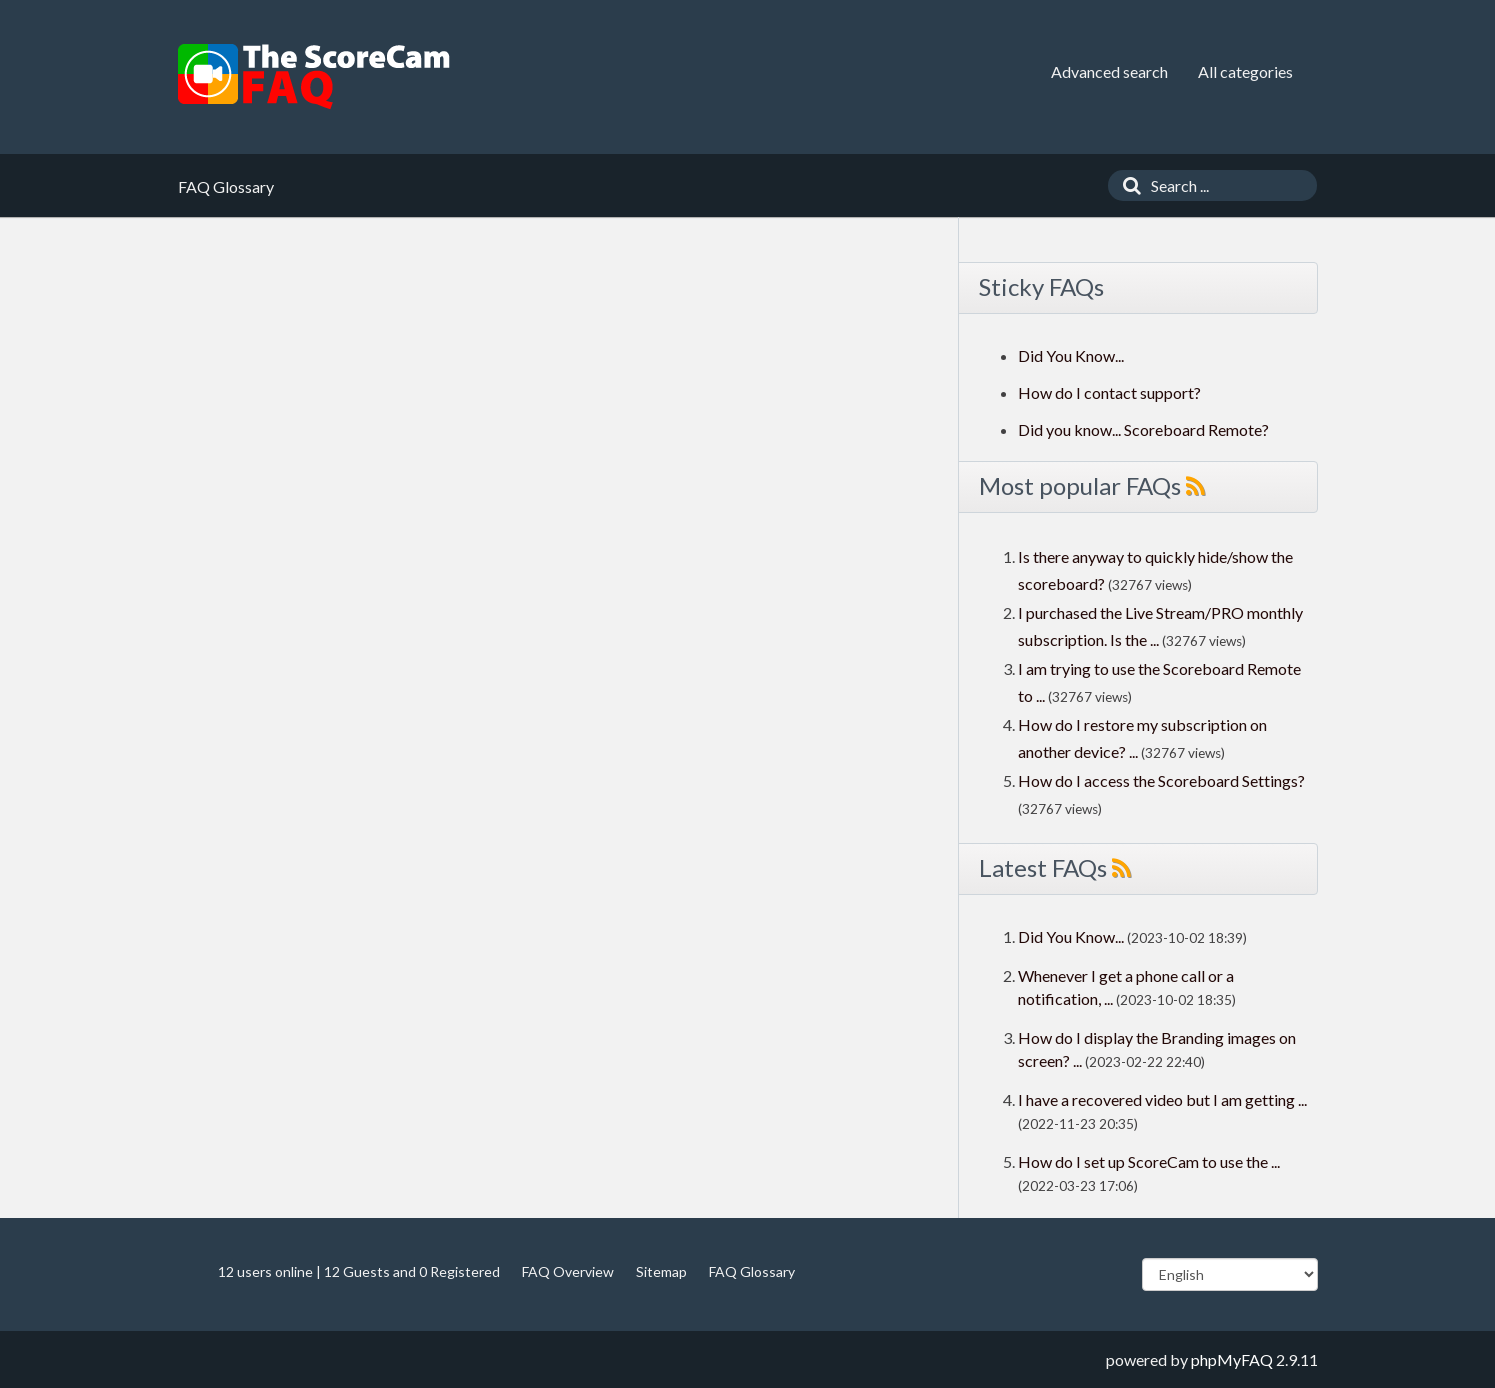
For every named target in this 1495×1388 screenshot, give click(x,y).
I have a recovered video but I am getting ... (1162, 1099)
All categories (1245, 71)
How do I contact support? (1109, 392)
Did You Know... (1071, 355)
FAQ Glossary (752, 1271)
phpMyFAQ (1232, 1359)
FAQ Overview (568, 1271)
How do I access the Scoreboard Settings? (1161, 780)
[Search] (1127, 185)
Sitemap (661, 1271)
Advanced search (1109, 71)
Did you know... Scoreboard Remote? (1143, 429)
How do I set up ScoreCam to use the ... (1149, 1161)
